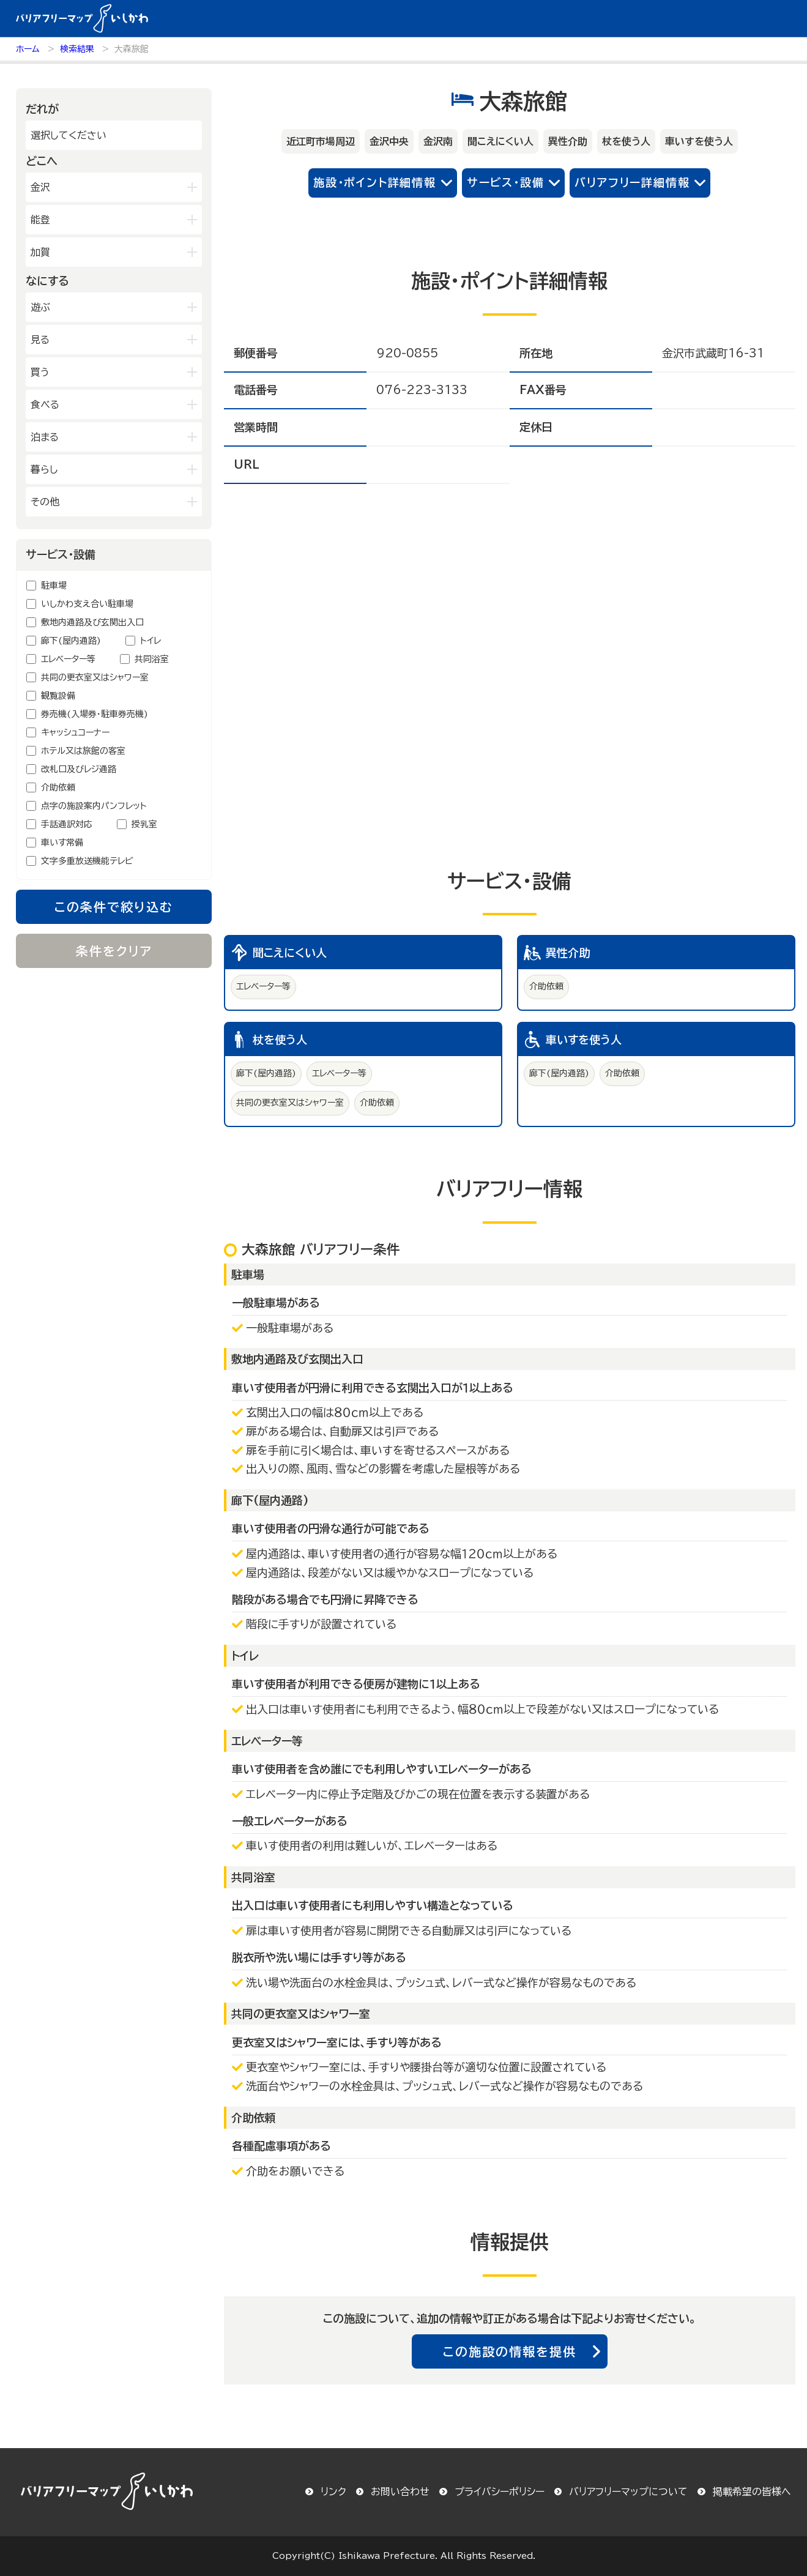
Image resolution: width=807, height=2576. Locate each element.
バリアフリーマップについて (628, 2491)
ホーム (28, 49)
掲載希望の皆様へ (752, 2491)
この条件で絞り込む (113, 907)
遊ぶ (40, 307)
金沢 (40, 187)
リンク (333, 2491)
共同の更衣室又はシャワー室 (95, 677)
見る (40, 339)
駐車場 (54, 585)
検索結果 (77, 49)
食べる (45, 404)
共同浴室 (152, 659)
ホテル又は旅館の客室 (83, 750)
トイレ (150, 640)
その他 (45, 502)
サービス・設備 (506, 182)
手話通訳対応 (66, 824)
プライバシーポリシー (500, 2491)
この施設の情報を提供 (509, 2351)
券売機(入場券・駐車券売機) (94, 714)
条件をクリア (114, 951)
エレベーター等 (68, 659)
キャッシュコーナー (75, 732)
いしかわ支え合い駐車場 (87, 604)
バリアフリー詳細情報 (632, 182)
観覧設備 (58, 695)
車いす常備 (62, 842)
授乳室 (144, 824)
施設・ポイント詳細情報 (374, 182)
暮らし (44, 469)
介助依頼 (58, 787)
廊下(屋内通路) (71, 640)
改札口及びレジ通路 (78, 769)
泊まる (45, 437)
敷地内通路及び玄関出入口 (92, 622)
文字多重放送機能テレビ (87, 861)
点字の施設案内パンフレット (94, 806)
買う (40, 372)
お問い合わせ (400, 2491)
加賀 (40, 252)
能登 (40, 220)
